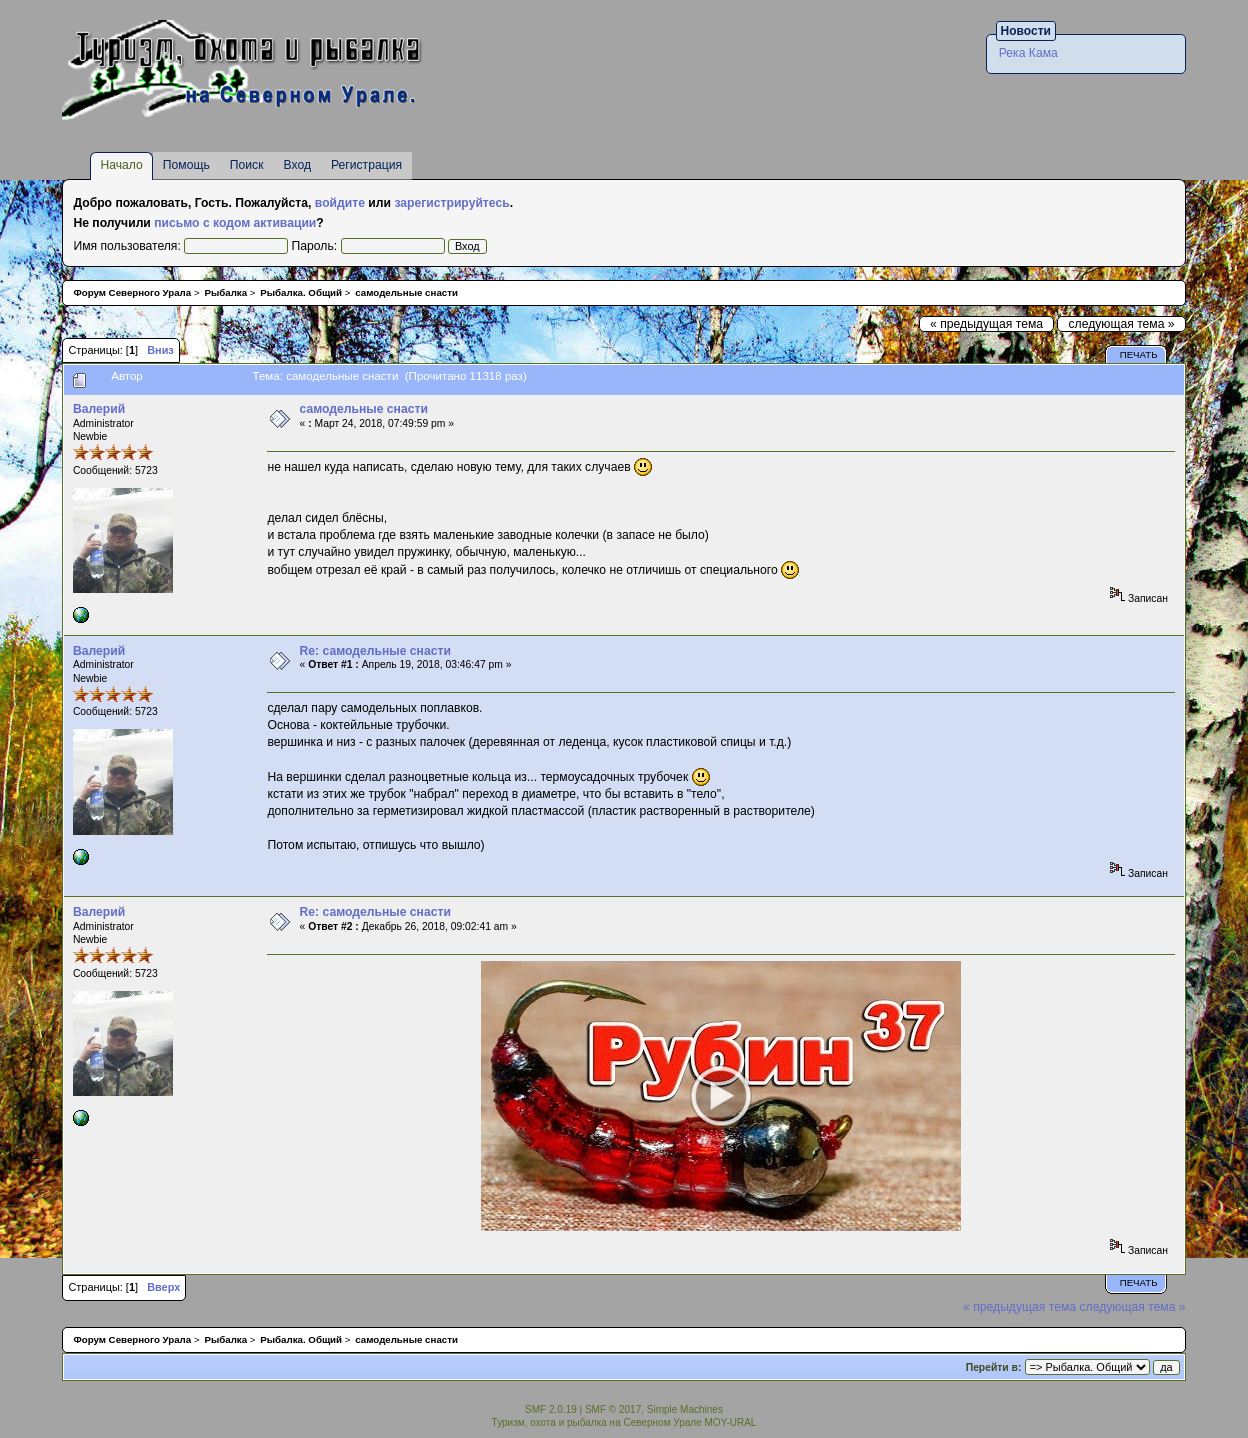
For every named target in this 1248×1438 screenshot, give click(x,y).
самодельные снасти (364, 409)
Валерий (99, 409)
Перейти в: (994, 1367)
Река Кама (1028, 53)
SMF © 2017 (613, 1409)
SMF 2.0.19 (551, 1409)
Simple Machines (685, 1409)
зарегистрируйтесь (451, 203)
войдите (340, 203)
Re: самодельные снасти (375, 651)
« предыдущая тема (986, 324)
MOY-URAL (731, 1422)
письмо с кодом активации (235, 223)
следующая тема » (1121, 324)
